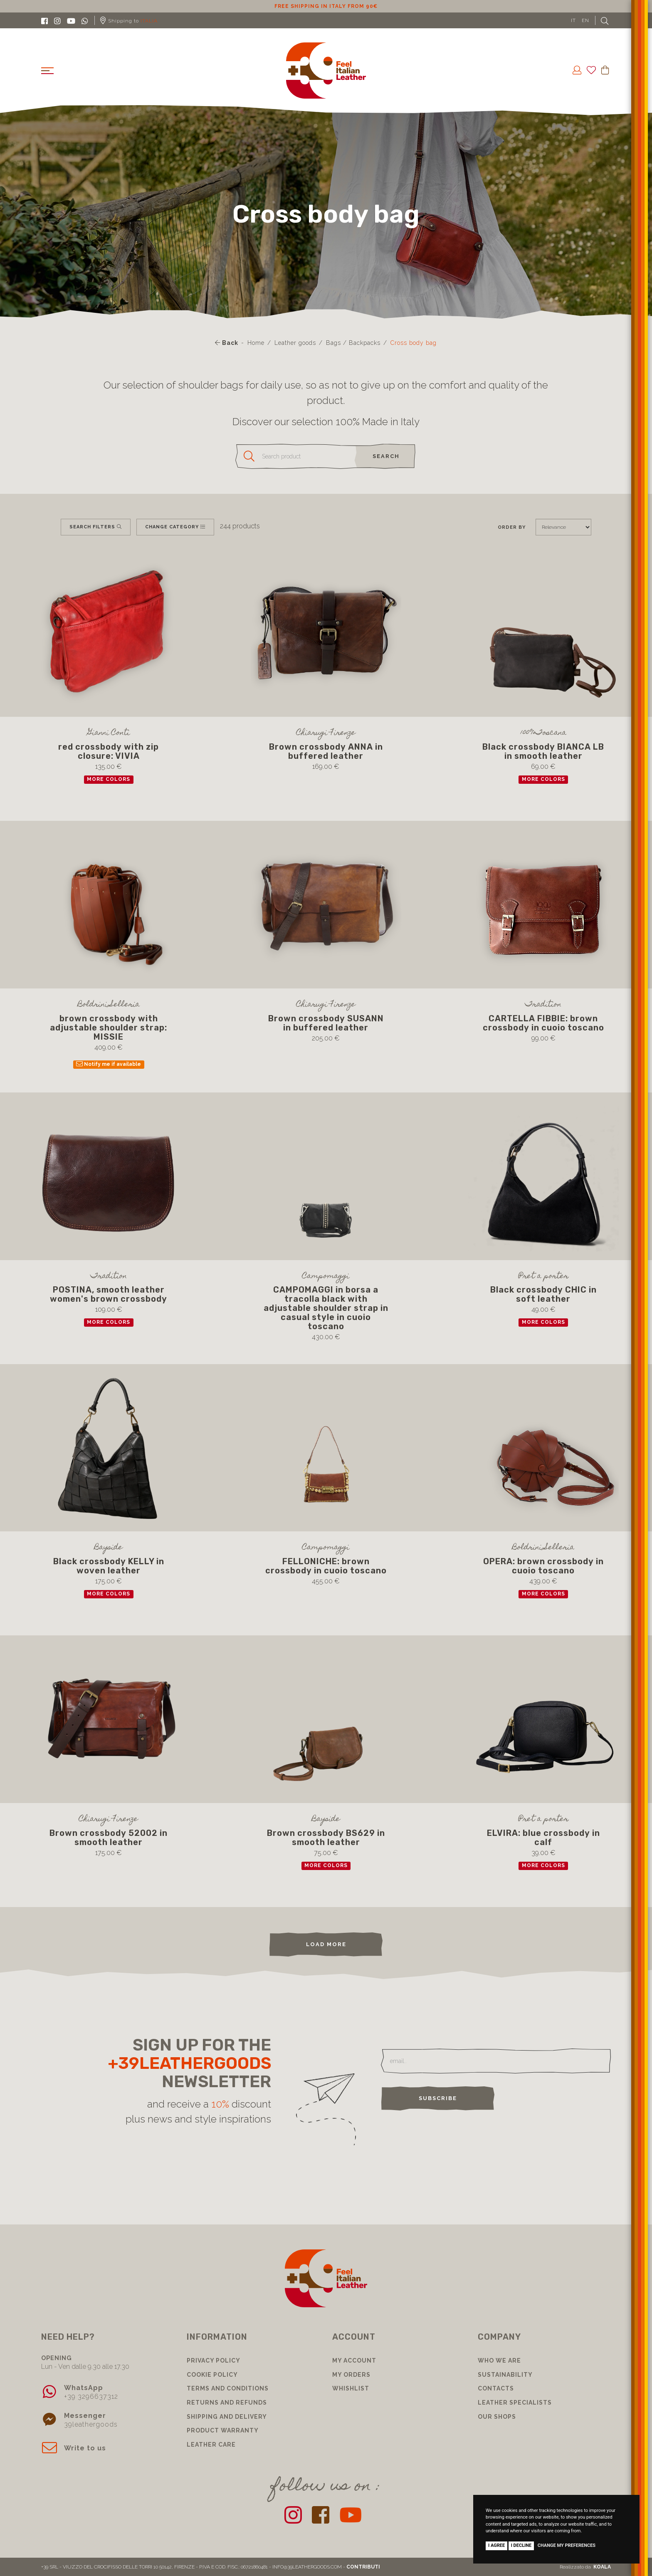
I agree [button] (496, 2545)
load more (326, 1944)
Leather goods (295, 342)
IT (573, 20)
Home (255, 342)
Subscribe (438, 2098)
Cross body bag (413, 342)
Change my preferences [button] (566, 2545)
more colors (108, 779)
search (386, 456)
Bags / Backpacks (353, 342)
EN (585, 20)
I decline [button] (521, 2545)
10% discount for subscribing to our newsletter (326, 6)
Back (226, 342)
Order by (512, 527)
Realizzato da (585, 2567)
